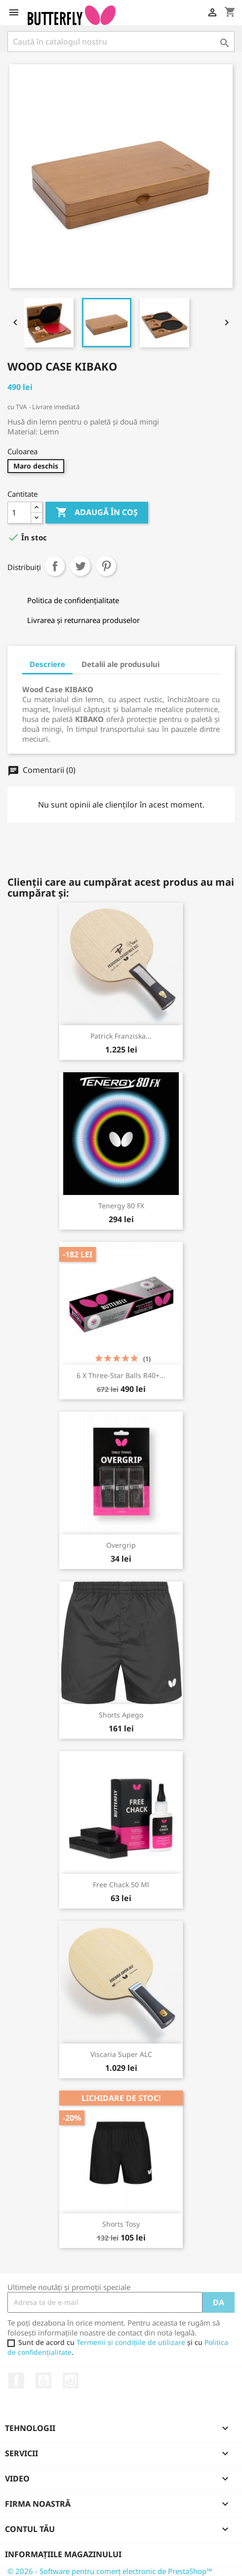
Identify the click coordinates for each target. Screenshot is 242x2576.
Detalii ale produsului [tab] (120, 664)
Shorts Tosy (121, 2224)
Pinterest (106, 566)
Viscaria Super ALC (121, 2054)
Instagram (71, 2380)
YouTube (43, 2380)
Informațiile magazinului (63, 2554)
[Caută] (121, 41)
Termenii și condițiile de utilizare (131, 2342)
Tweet (80, 566)
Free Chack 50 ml (121, 1884)
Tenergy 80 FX (121, 1205)
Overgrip (121, 1545)
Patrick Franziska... (121, 1036)
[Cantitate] (19, 513)
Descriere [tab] (47, 664)
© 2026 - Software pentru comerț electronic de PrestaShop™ (109, 2571)
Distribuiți (55, 566)
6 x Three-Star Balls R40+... (121, 1375)
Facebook (16, 2380)
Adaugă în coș (97, 512)
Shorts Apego (121, 1714)
